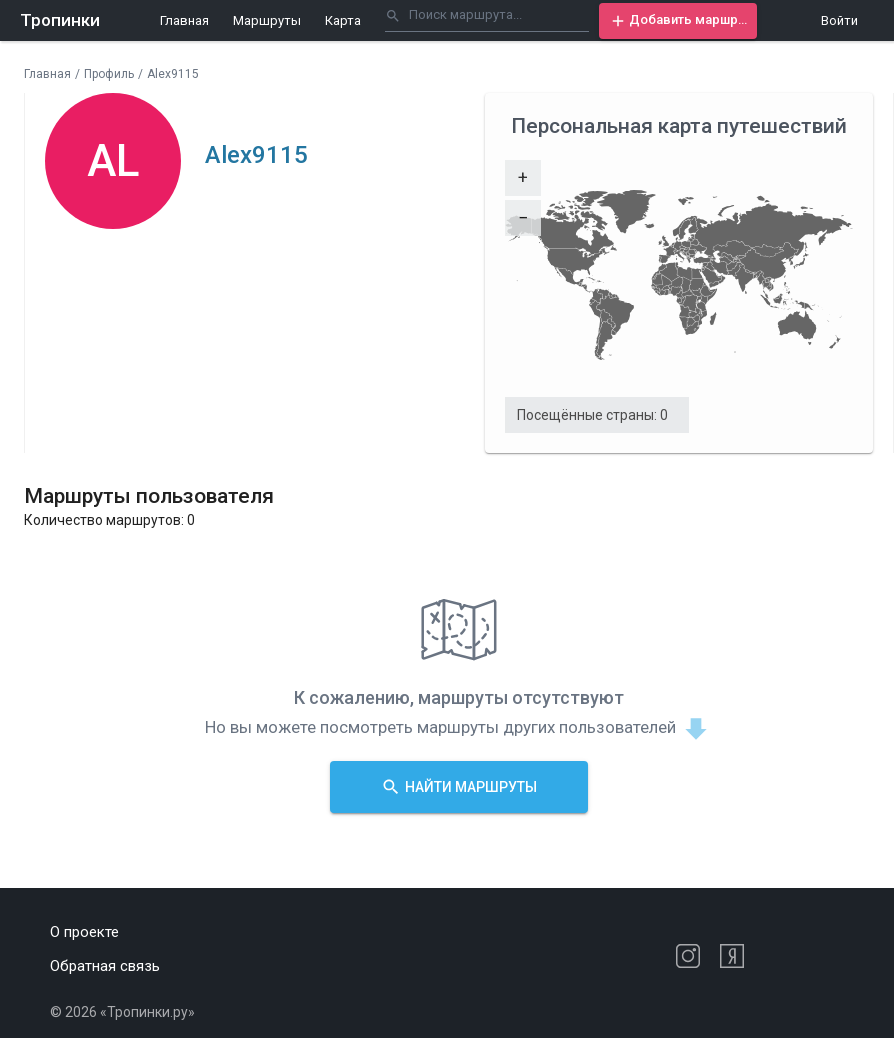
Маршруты (267, 20)
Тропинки (60, 20)
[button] (678, 21)
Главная (184, 20)
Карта (343, 20)
